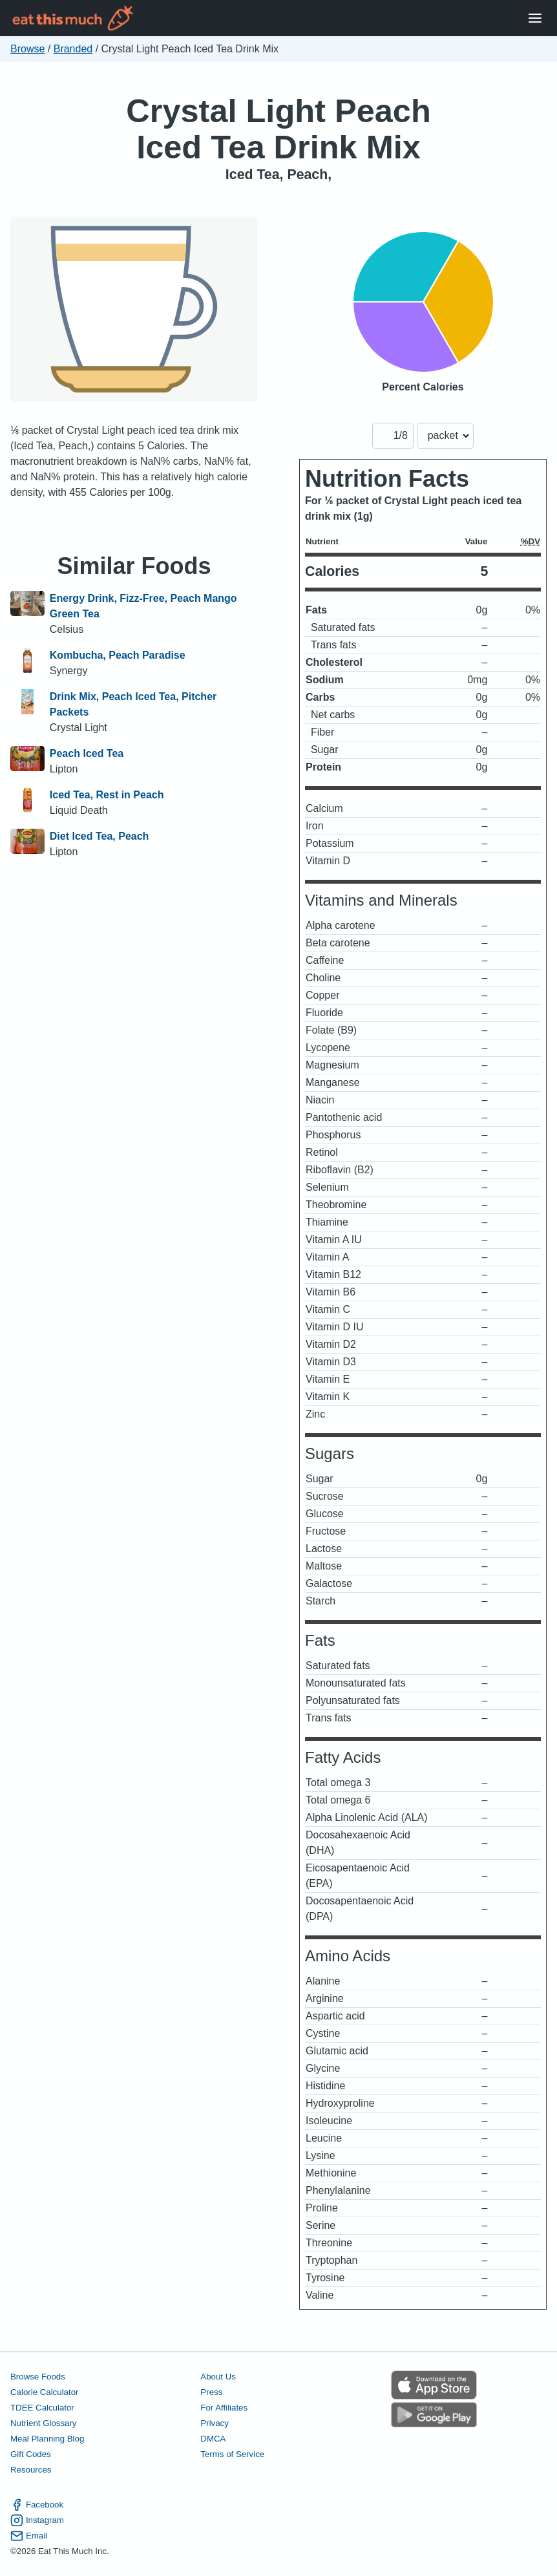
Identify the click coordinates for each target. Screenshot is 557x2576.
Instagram (37, 2520)
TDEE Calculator (42, 2407)
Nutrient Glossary (43, 2423)
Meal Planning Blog (47, 2438)
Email (28, 2535)
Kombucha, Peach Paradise (117, 655)
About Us (218, 2376)
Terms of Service (232, 2454)
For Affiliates (223, 2407)
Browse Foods (37, 2376)
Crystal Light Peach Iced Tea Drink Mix (278, 128)
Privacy (214, 2423)
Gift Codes (30, 2454)
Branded (73, 48)
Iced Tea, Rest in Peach (107, 794)
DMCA (213, 2438)
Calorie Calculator (44, 2392)
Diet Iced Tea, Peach (99, 836)
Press (211, 2392)
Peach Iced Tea (86, 753)
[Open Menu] (535, 18)
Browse (27, 48)
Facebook (36, 2504)
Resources (30, 2470)
